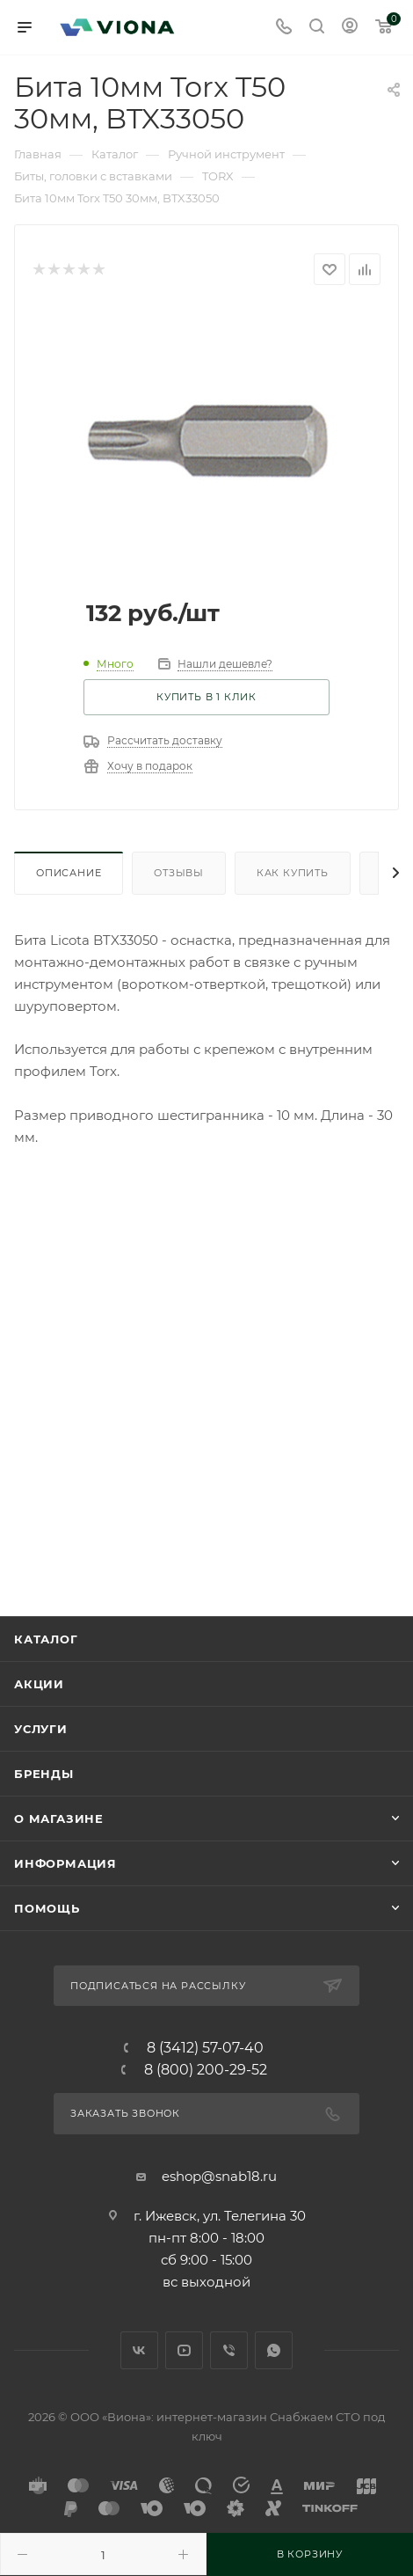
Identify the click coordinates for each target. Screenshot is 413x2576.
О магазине (59, 1818)
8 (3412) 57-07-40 (205, 2048)
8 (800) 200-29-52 (205, 2070)
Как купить (293, 873)
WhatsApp (274, 2350)
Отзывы (179, 873)
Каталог (46, 1639)
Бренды (44, 1774)
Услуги (41, 1729)
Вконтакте (139, 2350)
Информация (65, 1863)
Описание (68, 873)
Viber (229, 2350)
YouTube (184, 2350)
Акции (39, 1684)
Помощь (47, 1908)
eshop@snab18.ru (219, 2176)
